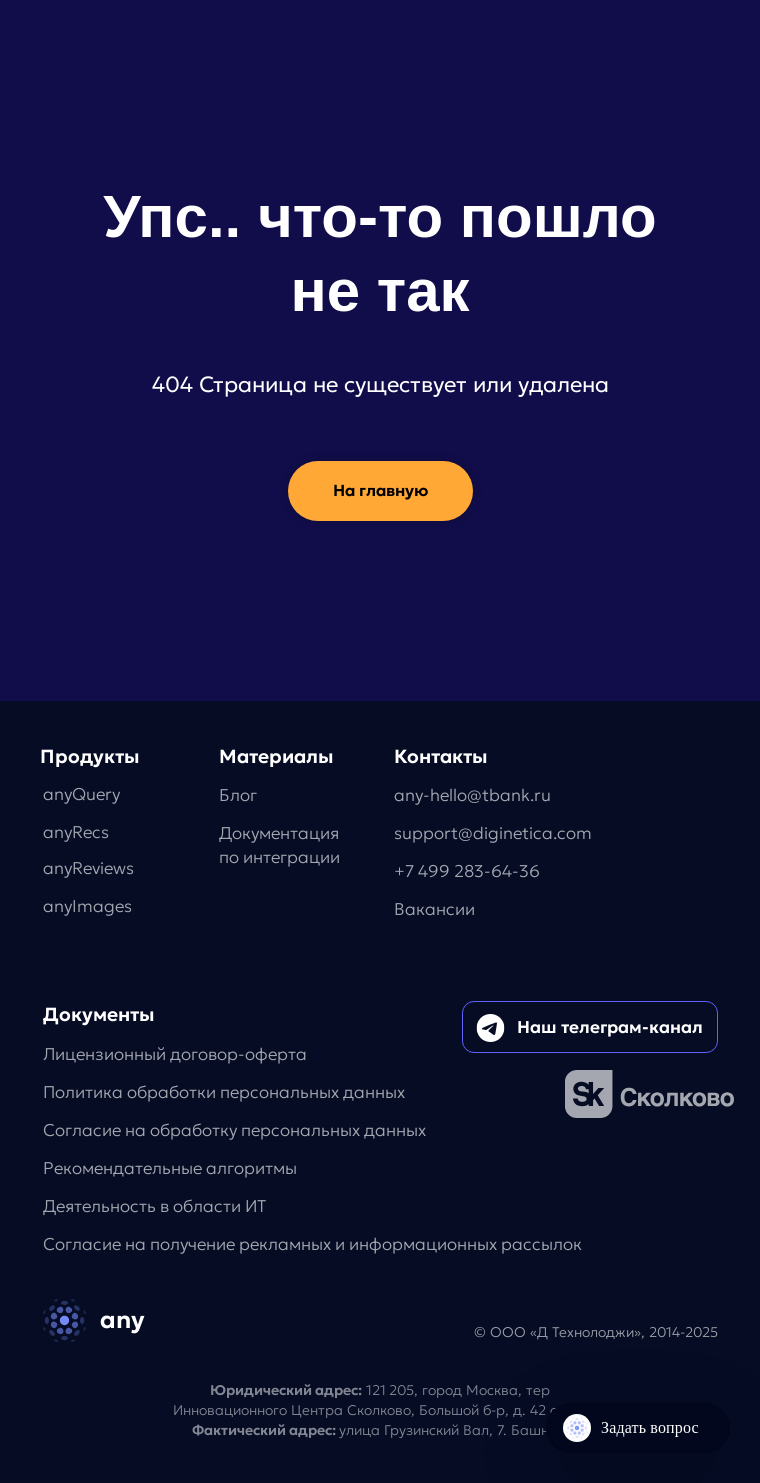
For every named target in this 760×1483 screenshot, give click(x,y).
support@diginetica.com (493, 833)
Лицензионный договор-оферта (175, 1054)
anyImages (87, 906)
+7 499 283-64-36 (467, 871)
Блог (238, 795)
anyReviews (88, 868)
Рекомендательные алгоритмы (170, 1168)
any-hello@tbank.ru (472, 795)
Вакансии (434, 909)
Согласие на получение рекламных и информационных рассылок (312, 1244)
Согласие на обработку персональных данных (234, 1130)
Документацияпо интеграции (279, 845)
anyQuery (81, 794)
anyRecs (76, 832)
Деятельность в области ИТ (154, 1206)
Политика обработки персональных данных (224, 1092)
